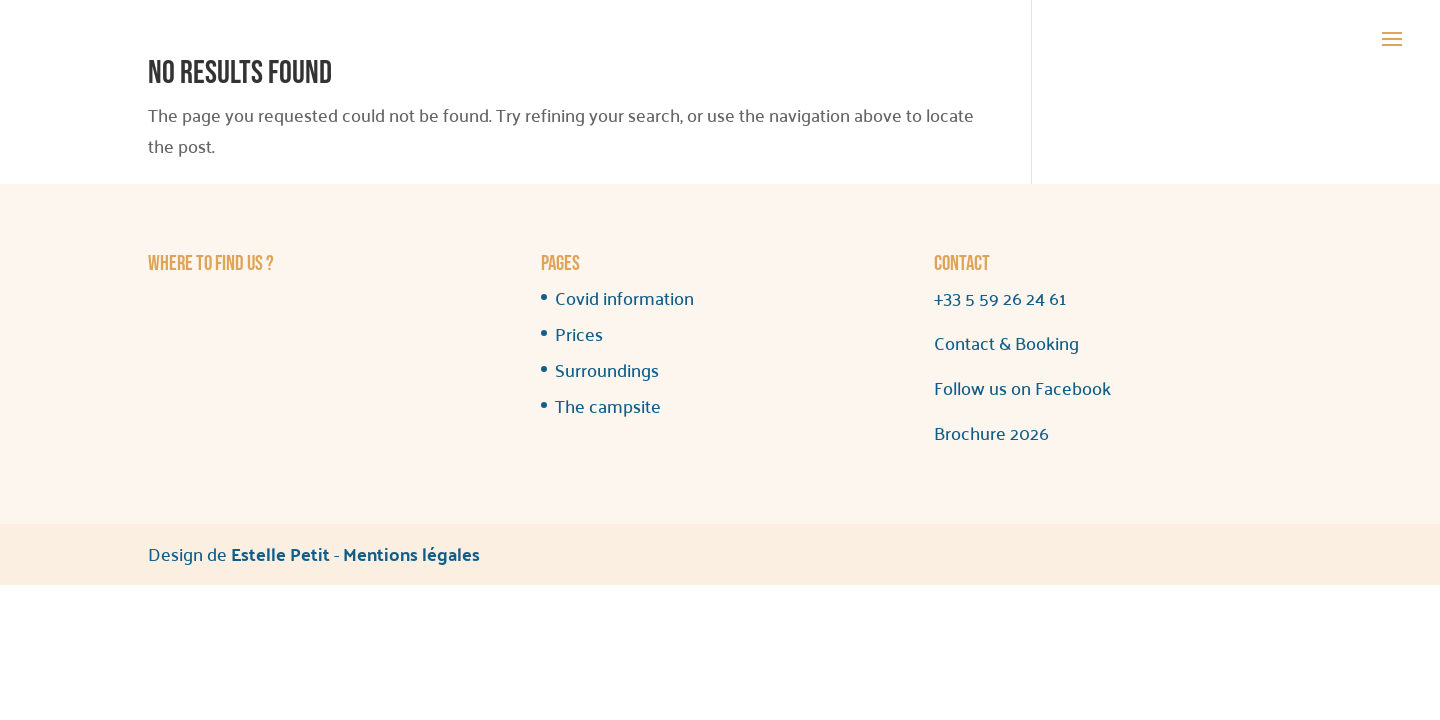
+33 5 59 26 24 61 (1000, 297)
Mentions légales (411, 553)
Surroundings (607, 369)
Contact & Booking (1006, 342)
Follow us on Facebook (1022, 387)
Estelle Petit (280, 553)
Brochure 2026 (991, 432)
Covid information (624, 297)
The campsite (608, 405)
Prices (579, 333)
